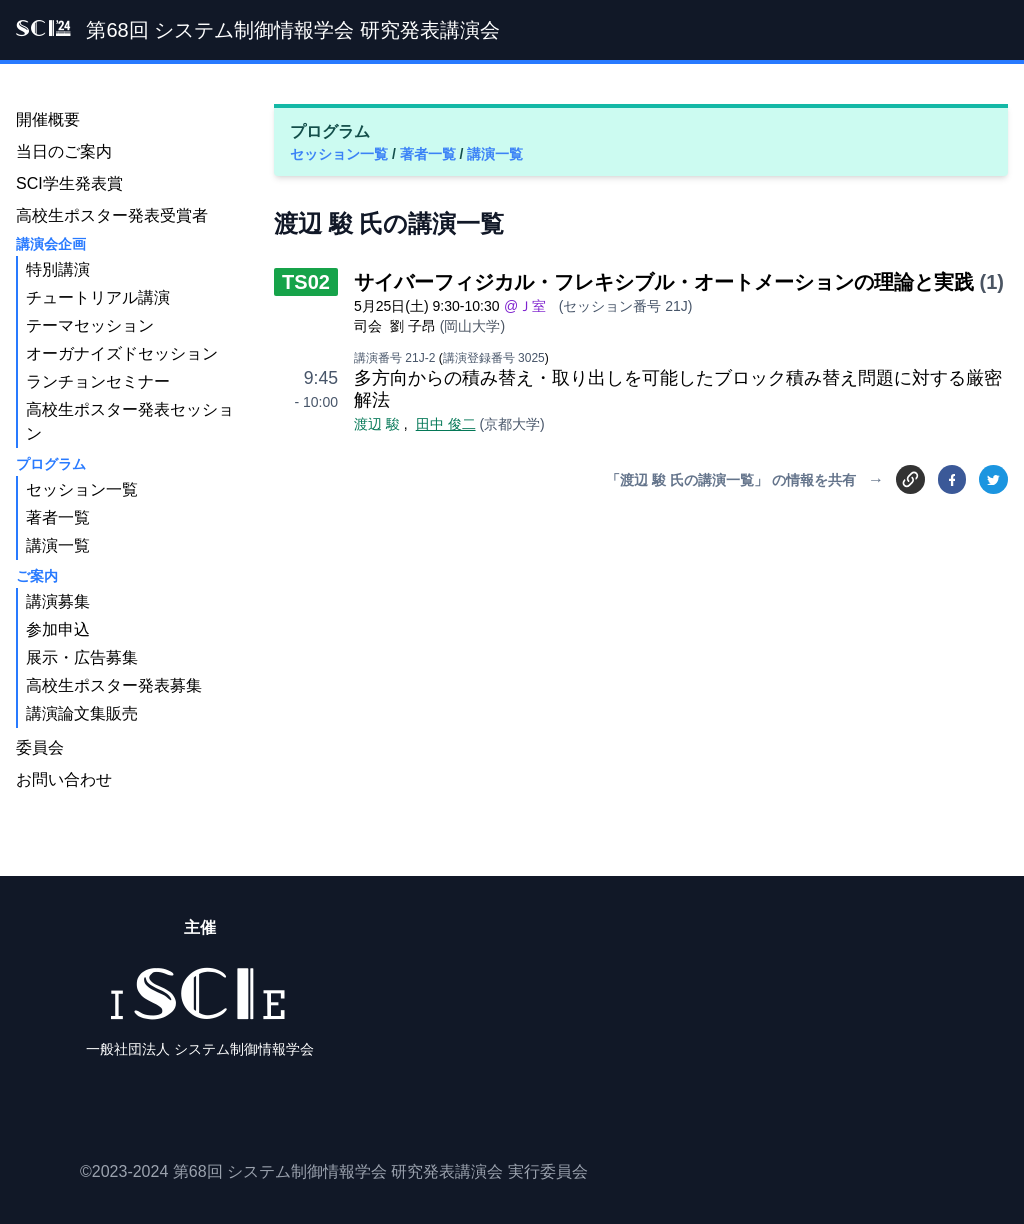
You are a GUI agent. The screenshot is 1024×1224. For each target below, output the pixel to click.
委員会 (40, 747)
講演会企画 (51, 244)
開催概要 (48, 119)
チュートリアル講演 (98, 297)
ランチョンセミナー (98, 381)
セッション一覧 (341, 154)
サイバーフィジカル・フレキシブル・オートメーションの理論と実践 (664, 282)
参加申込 (58, 629)
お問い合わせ (64, 779)
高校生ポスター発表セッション (130, 421)
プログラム (51, 464)
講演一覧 (495, 154)
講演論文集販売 (82, 713)
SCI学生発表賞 (69, 183)
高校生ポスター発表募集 (114, 685)
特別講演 (58, 269)
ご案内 (37, 576)
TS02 (306, 282)
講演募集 (58, 601)
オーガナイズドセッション (122, 353)
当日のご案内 (64, 151)
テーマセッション (90, 325)
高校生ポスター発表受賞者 (112, 215)
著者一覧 (430, 154)
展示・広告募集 (82, 657)
